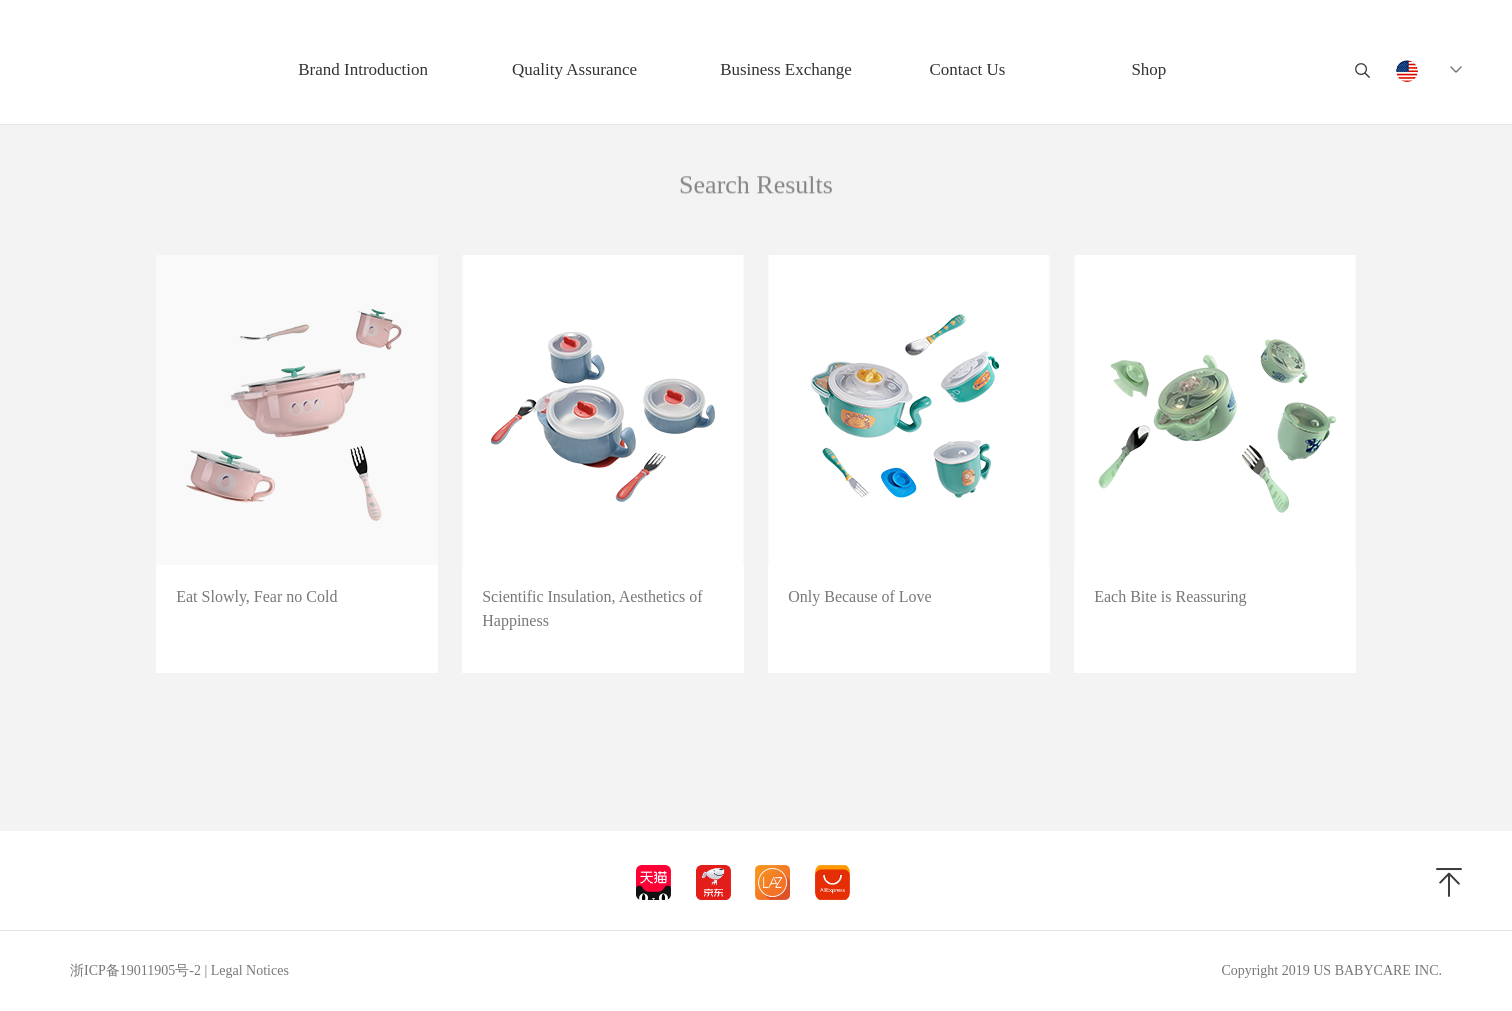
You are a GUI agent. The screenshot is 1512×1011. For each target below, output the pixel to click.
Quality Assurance (574, 69)
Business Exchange (786, 69)
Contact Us (967, 69)
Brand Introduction (363, 69)
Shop (1148, 69)
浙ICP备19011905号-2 (135, 970)
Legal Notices (250, 970)
